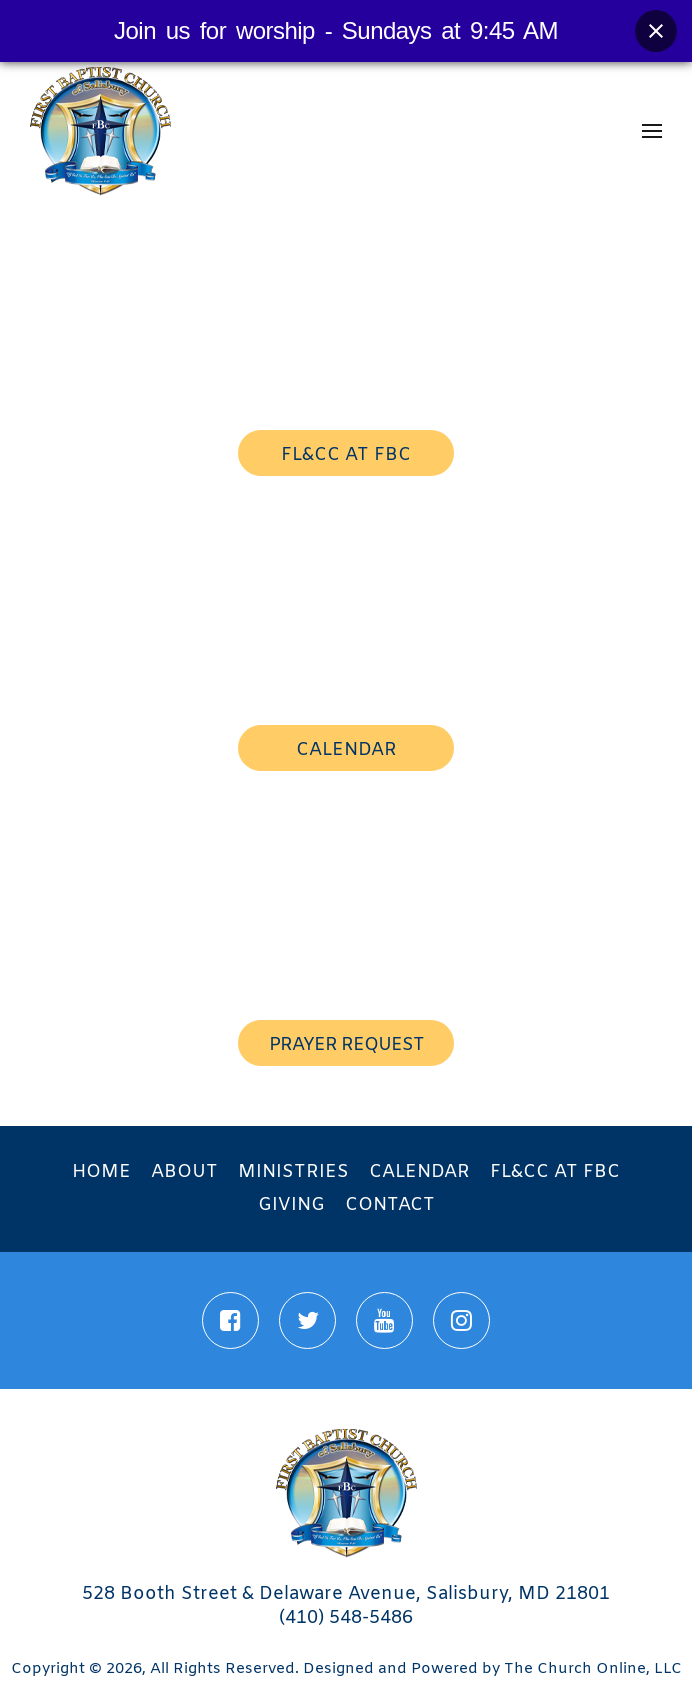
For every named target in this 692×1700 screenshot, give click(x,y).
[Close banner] (656, 31)
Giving (291, 1205)
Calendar (419, 1172)
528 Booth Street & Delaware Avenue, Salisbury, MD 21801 (346, 1594)
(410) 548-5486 (346, 1618)
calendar (346, 750)
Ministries (293, 1172)
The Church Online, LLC (593, 1669)
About (184, 1172)
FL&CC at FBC (555, 1172)
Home (101, 1172)
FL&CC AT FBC (346, 455)
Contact (390, 1205)
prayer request (346, 1045)
